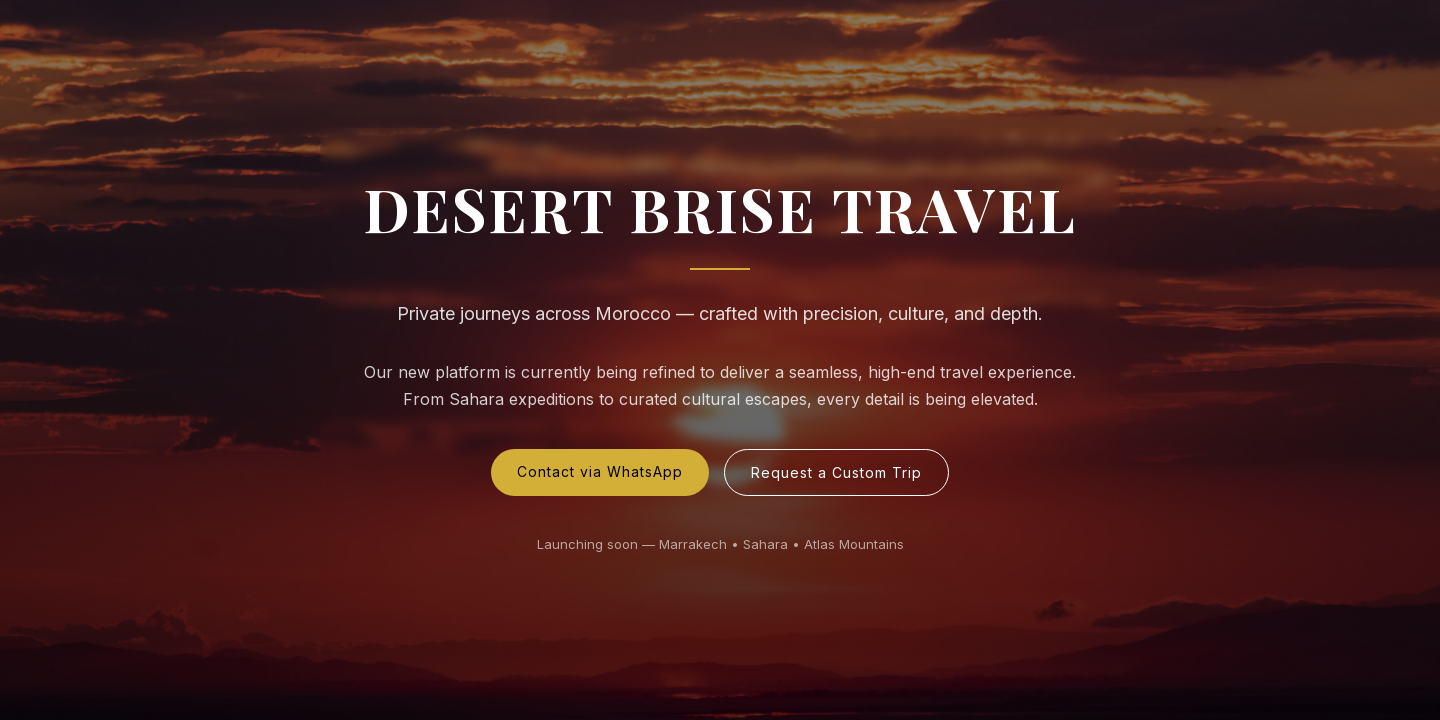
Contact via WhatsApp (600, 471)
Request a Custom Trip (836, 472)
